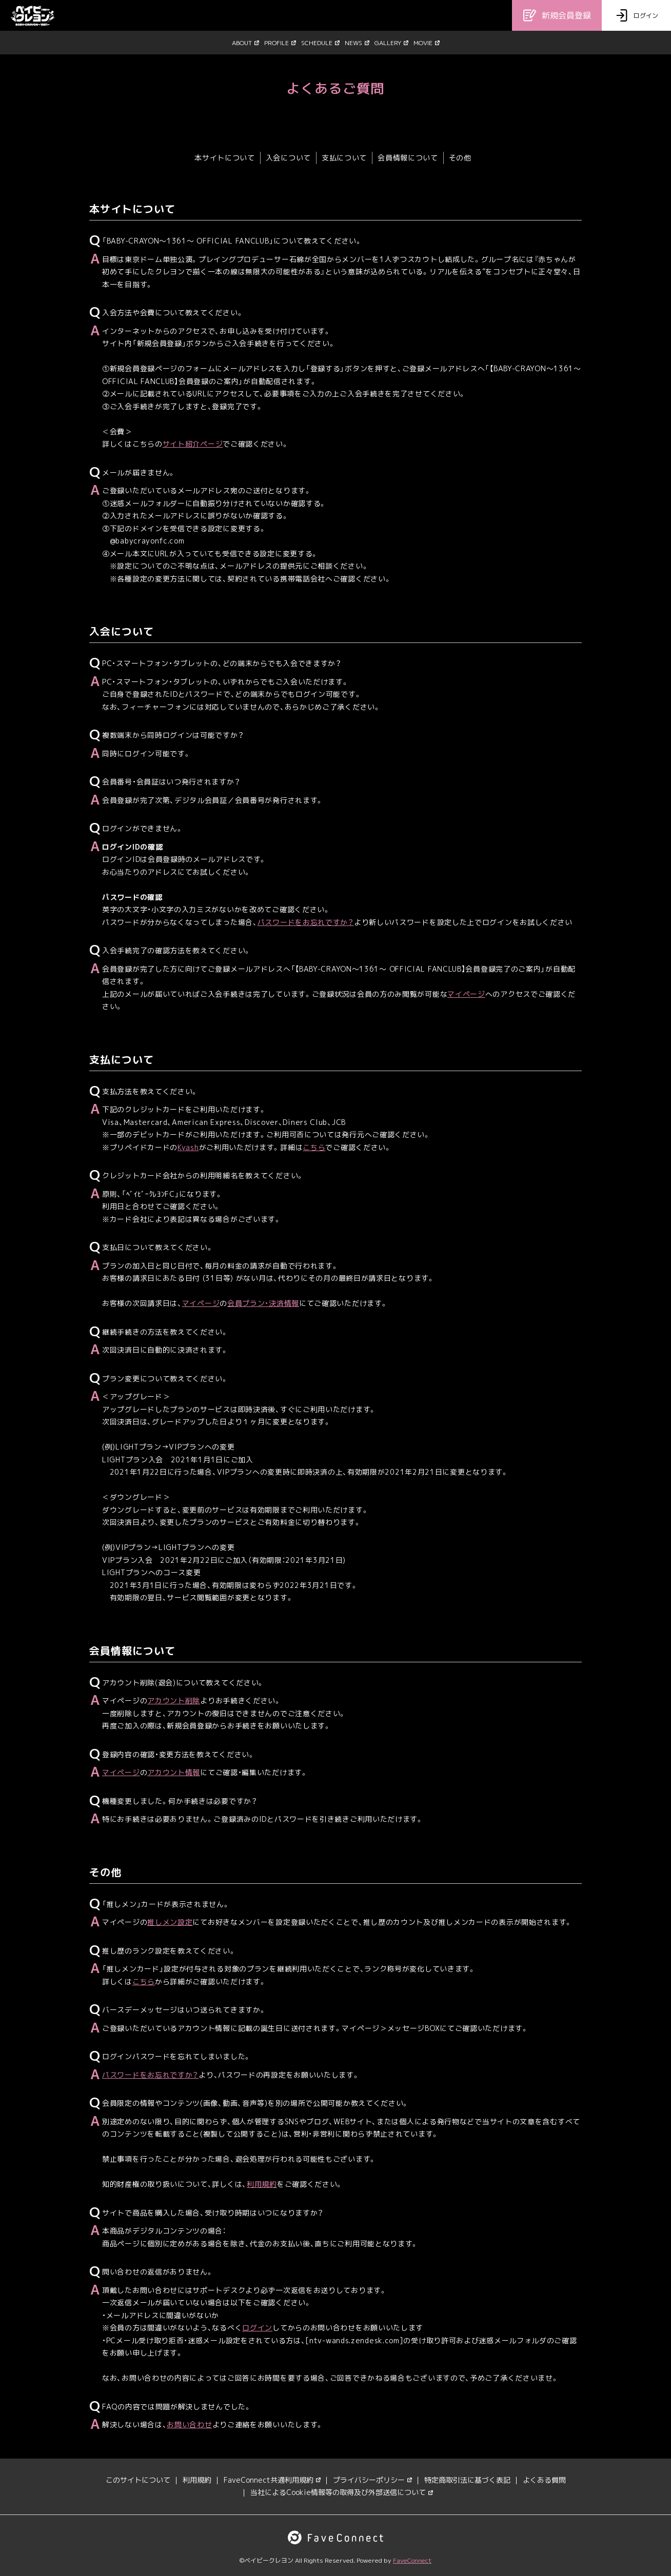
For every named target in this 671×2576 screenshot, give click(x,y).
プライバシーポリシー (372, 2480)
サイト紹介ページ (193, 444)
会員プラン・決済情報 (263, 1303)
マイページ (466, 994)
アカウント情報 (173, 1772)
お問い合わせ (189, 2424)
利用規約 (262, 2184)
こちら (314, 1147)
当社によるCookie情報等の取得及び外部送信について (341, 2492)
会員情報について (408, 158)
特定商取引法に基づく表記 (467, 2480)
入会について (288, 158)
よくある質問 (544, 2480)
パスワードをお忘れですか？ (306, 922)
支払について (344, 158)
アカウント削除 (173, 1700)
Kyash (188, 1147)
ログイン (257, 2327)
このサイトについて (138, 2480)
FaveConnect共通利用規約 (272, 2480)
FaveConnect (412, 2560)
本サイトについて (224, 158)
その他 (460, 158)
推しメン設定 (169, 1922)
